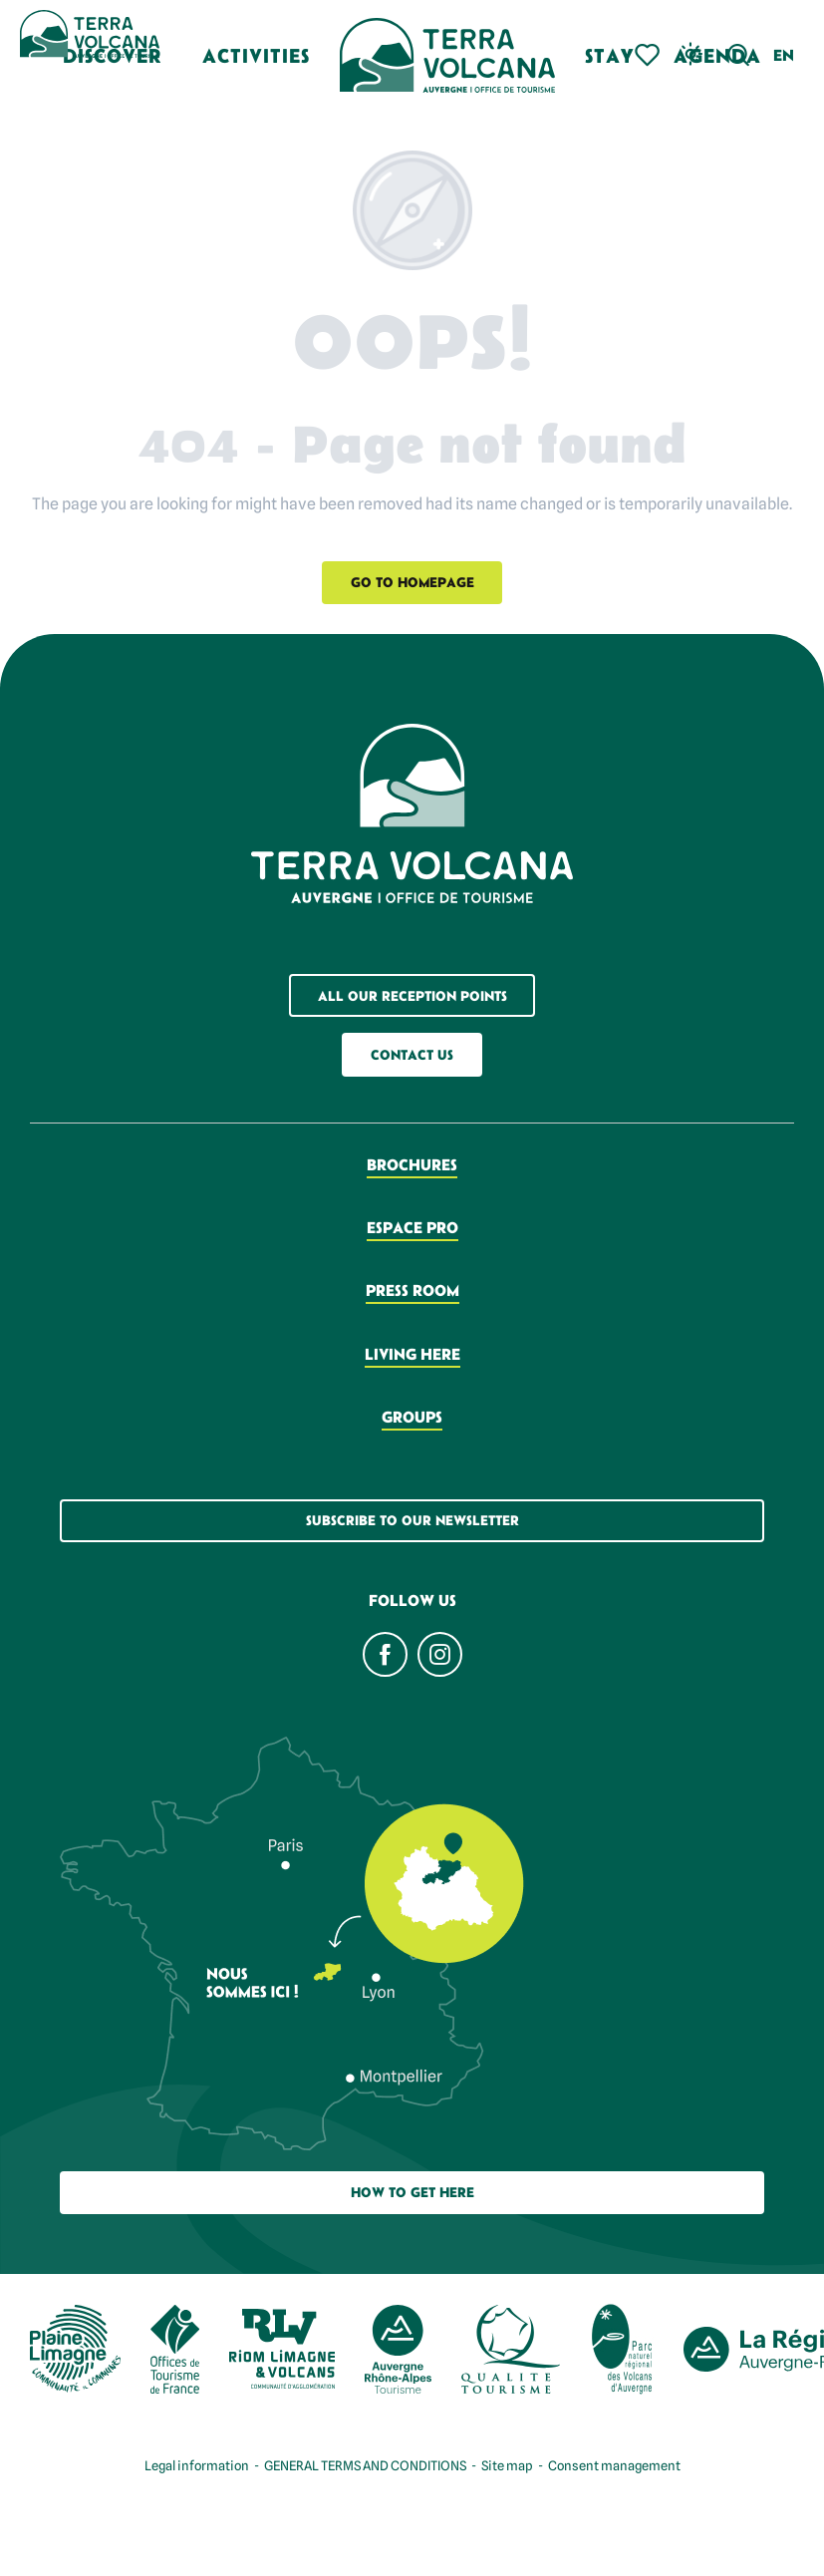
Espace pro (412, 1227)
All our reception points (412, 996)
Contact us (412, 1055)
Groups (412, 1417)
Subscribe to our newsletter (412, 1520)
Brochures (412, 1164)
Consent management (614, 2465)
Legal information (196, 2465)
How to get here (412, 2192)
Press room (412, 1290)
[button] (738, 55)
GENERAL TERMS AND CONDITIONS (365, 2465)
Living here (412, 1354)
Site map (507, 2465)
